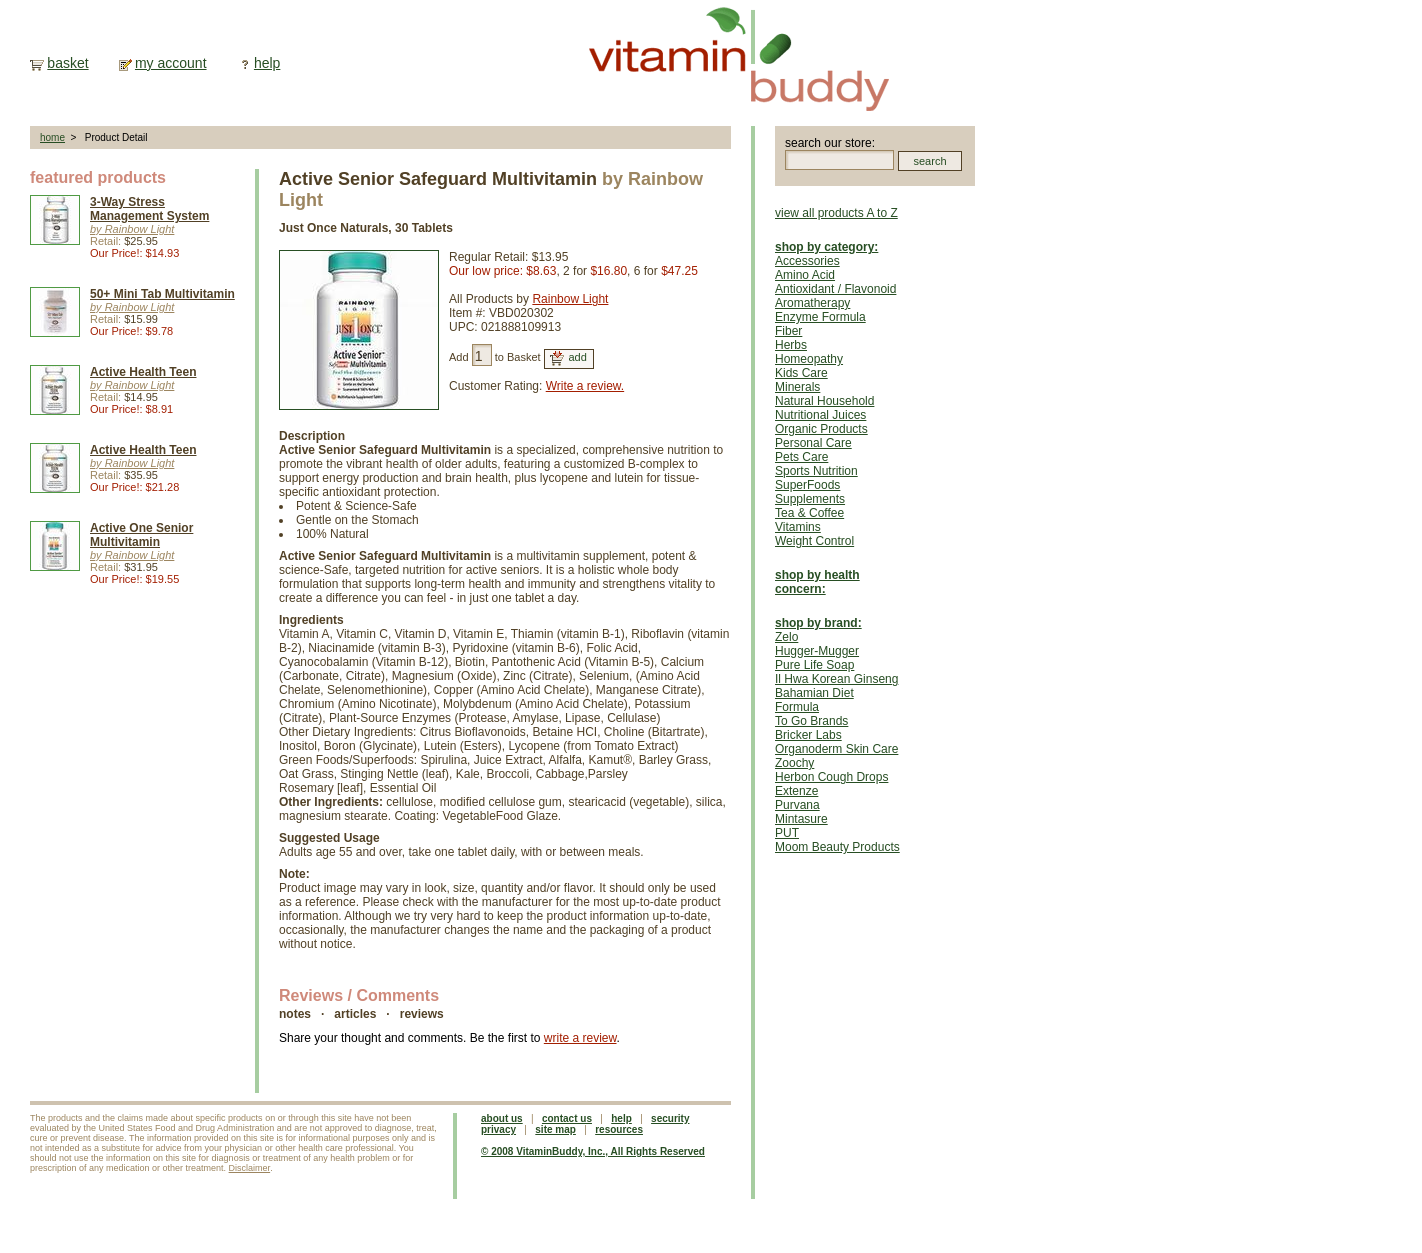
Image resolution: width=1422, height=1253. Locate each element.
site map (555, 1129)
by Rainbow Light (132, 229)
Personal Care (813, 443)
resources (619, 1129)
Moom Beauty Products (837, 847)
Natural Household (824, 401)
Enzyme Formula (820, 317)
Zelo (786, 637)
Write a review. (585, 386)
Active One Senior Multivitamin (141, 535)
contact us (567, 1118)
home (52, 137)
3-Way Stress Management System (149, 209)
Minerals (797, 387)
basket (67, 63)
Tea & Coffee (809, 513)
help (267, 63)
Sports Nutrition (816, 471)
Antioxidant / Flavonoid (835, 289)
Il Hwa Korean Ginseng (836, 679)
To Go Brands (811, 721)
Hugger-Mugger (817, 651)
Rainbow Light (570, 299)
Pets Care (801, 457)
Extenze (796, 791)
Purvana (797, 805)
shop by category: (826, 247)
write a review (580, 1038)
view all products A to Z (836, 213)
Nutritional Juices (820, 415)
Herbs (791, 345)
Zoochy (794, 763)
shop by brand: (818, 623)
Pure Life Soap (814, 665)
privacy (498, 1129)
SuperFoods (807, 485)
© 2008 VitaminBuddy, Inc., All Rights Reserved (593, 1151)
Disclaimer (250, 1168)
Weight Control (814, 541)
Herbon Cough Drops (831, 777)
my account (171, 63)
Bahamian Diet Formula (814, 700)
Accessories (807, 261)
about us (502, 1118)
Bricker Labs (808, 735)
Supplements (810, 499)
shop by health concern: (817, 582)
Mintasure (801, 819)
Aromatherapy (812, 303)
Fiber (788, 331)
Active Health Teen (143, 372)
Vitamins (798, 527)
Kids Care (801, 373)
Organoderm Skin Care (836, 749)
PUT (787, 833)
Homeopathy (809, 359)
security (670, 1118)
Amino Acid (805, 275)
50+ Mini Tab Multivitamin (162, 294)
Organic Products (821, 429)
